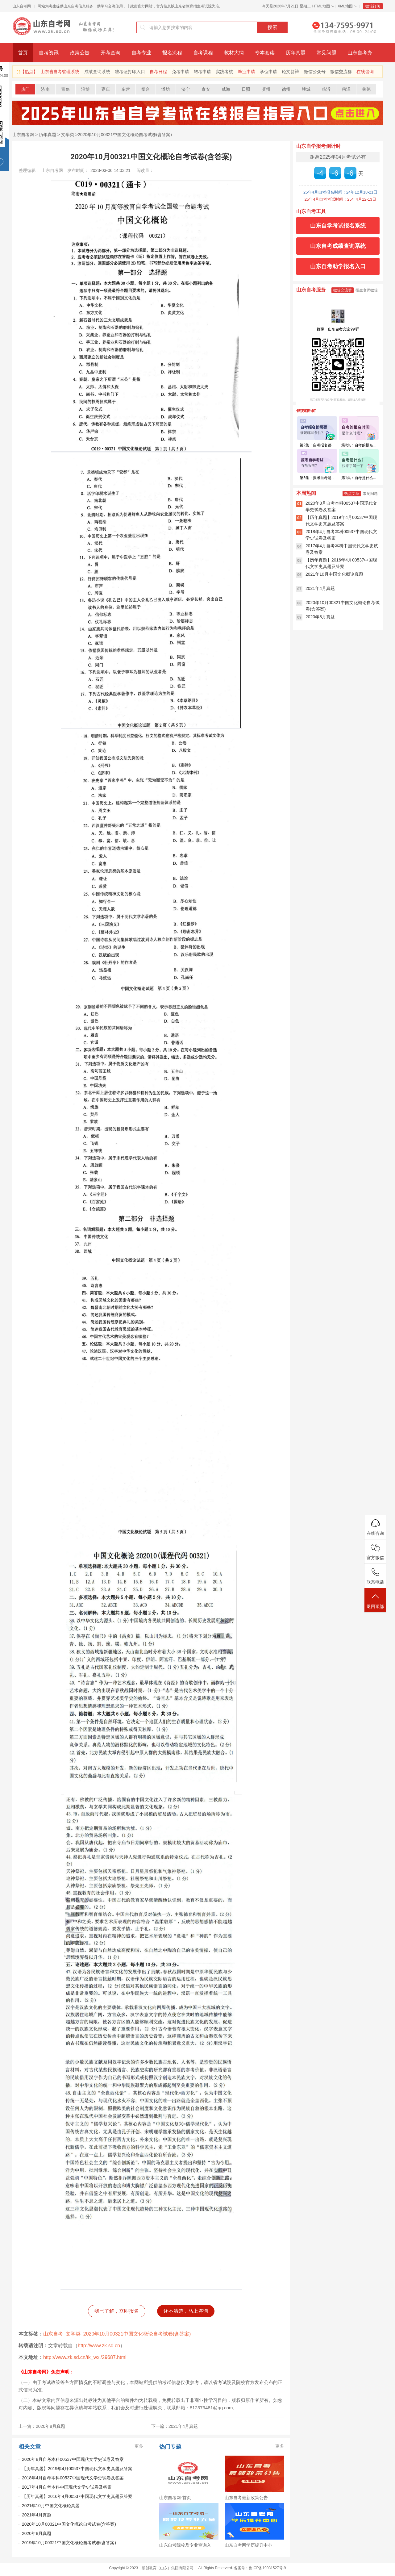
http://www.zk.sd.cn (99, 2345)
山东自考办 (359, 52)
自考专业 (141, 52)
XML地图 (345, 6)
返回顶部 (375, 1601)
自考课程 (203, 52)
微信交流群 (341, 71)
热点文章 (351, 493)
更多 (139, 2446)
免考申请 (180, 71)
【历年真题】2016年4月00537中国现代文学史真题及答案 (77, 2496)
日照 (246, 89)
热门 (25, 89)
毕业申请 (246, 71)
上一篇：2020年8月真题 (42, 2426)
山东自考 (53, 2333)
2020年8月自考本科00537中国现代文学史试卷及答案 (73, 2459)
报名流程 (172, 52)
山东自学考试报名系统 (338, 226)
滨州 (266, 89)
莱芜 (366, 89)
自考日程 (158, 71)
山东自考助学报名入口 (338, 266)
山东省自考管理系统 (59, 71)
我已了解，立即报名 (116, 2311)
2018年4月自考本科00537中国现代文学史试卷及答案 (73, 2477)
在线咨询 (365, 71)
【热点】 (29, 71)
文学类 (67, 134)
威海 (226, 89)
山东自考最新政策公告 (246, 2497)
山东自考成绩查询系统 (338, 246)
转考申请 (202, 71)
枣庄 (105, 89)
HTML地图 (321, 6)
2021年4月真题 (36, 2514)
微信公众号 (315, 71)
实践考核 (224, 71)
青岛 (65, 89)
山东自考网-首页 (175, 2497)
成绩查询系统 (97, 71)
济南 (45, 89)
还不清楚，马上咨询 (186, 2311)
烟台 (145, 89)
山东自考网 (21, 6)
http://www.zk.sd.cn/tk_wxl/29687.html (84, 2357)
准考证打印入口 (130, 71)
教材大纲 (234, 52)
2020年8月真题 (36, 2533)
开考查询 (110, 52)
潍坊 (165, 89)
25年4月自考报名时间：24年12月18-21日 (340, 192)
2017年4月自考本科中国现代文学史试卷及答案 (67, 2487)
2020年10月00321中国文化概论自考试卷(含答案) (125, 134)
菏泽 (346, 89)
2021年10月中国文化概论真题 (51, 2505)
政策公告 (79, 52)
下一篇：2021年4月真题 (174, 2426)
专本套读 (265, 52)
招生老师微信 (367, 290)
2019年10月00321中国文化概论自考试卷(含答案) (69, 2542)
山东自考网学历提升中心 (248, 2545)
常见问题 (326, 52)
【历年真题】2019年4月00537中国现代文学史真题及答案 (77, 2468)
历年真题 (296, 52)
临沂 (326, 89)
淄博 (85, 89)
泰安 (206, 89)
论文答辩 (290, 71)
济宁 (185, 89)
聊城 (306, 89)
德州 (286, 89)
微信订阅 (372, 6)
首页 (23, 52)
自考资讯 (49, 52)
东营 (125, 89)
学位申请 (268, 71)
